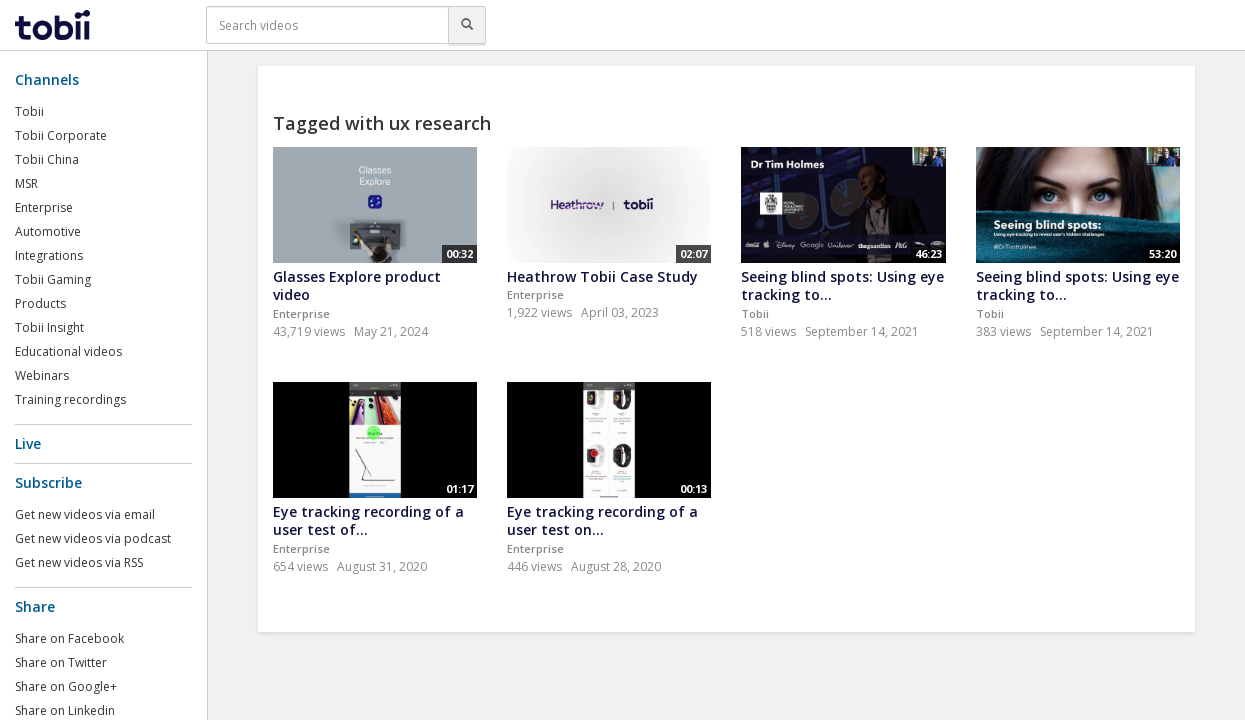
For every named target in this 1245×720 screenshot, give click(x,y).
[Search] (467, 25)
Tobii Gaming (53, 279)
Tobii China (47, 159)
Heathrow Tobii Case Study (602, 276)
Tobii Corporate (61, 135)
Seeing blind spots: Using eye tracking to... (842, 286)
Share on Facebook (69, 638)
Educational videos (68, 351)
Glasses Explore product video (357, 286)
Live (28, 443)
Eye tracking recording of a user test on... (602, 521)
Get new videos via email (85, 514)
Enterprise (44, 207)
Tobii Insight (49, 327)
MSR (26, 183)
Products (40, 303)
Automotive (48, 231)
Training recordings (70, 399)
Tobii (29, 111)
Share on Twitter (61, 662)
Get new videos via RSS (79, 562)
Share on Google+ (66, 686)
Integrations (49, 255)
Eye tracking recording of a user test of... (368, 521)
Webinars (42, 375)
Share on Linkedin (65, 710)
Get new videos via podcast (93, 538)
